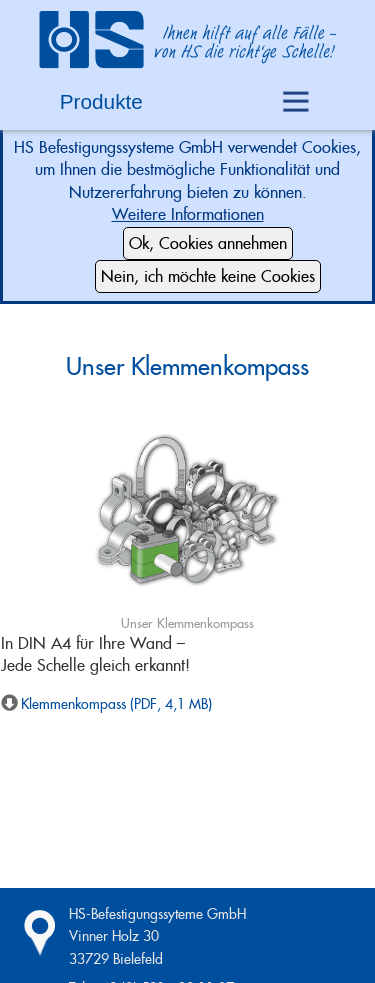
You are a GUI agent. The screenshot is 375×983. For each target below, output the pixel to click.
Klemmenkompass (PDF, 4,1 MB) (116, 704)
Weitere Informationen (188, 214)
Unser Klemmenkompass (187, 366)
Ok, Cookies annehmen (208, 243)
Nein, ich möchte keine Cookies (208, 276)
